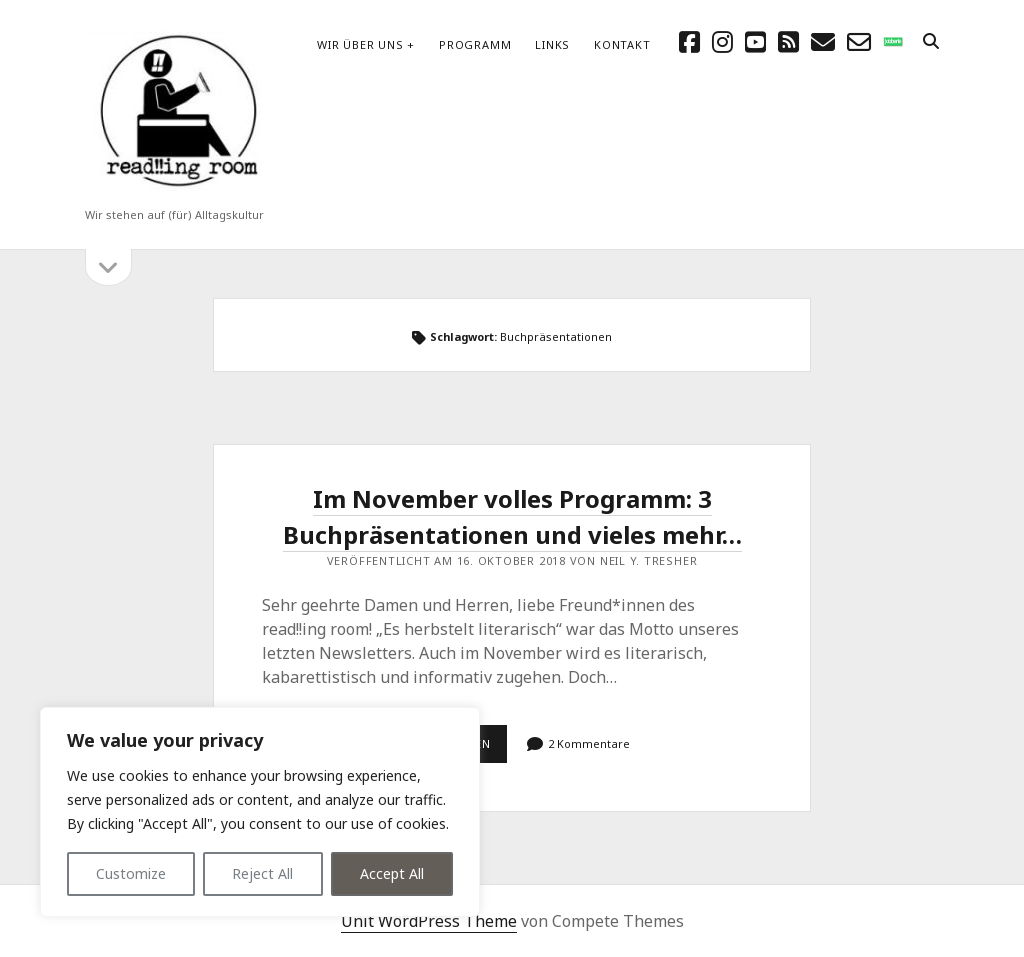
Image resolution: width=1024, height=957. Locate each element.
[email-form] (859, 41)
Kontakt (622, 44)
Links (552, 44)
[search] (931, 42)
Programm (475, 44)
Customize (131, 873)
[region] (260, 812)
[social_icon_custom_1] (893, 41)
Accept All (392, 873)
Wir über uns (360, 44)
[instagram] (722, 41)
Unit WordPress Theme (429, 921)
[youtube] (755, 41)
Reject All (262, 873)
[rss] (788, 41)
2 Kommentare (589, 743)
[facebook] (689, 41)
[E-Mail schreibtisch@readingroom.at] (823, 41)
